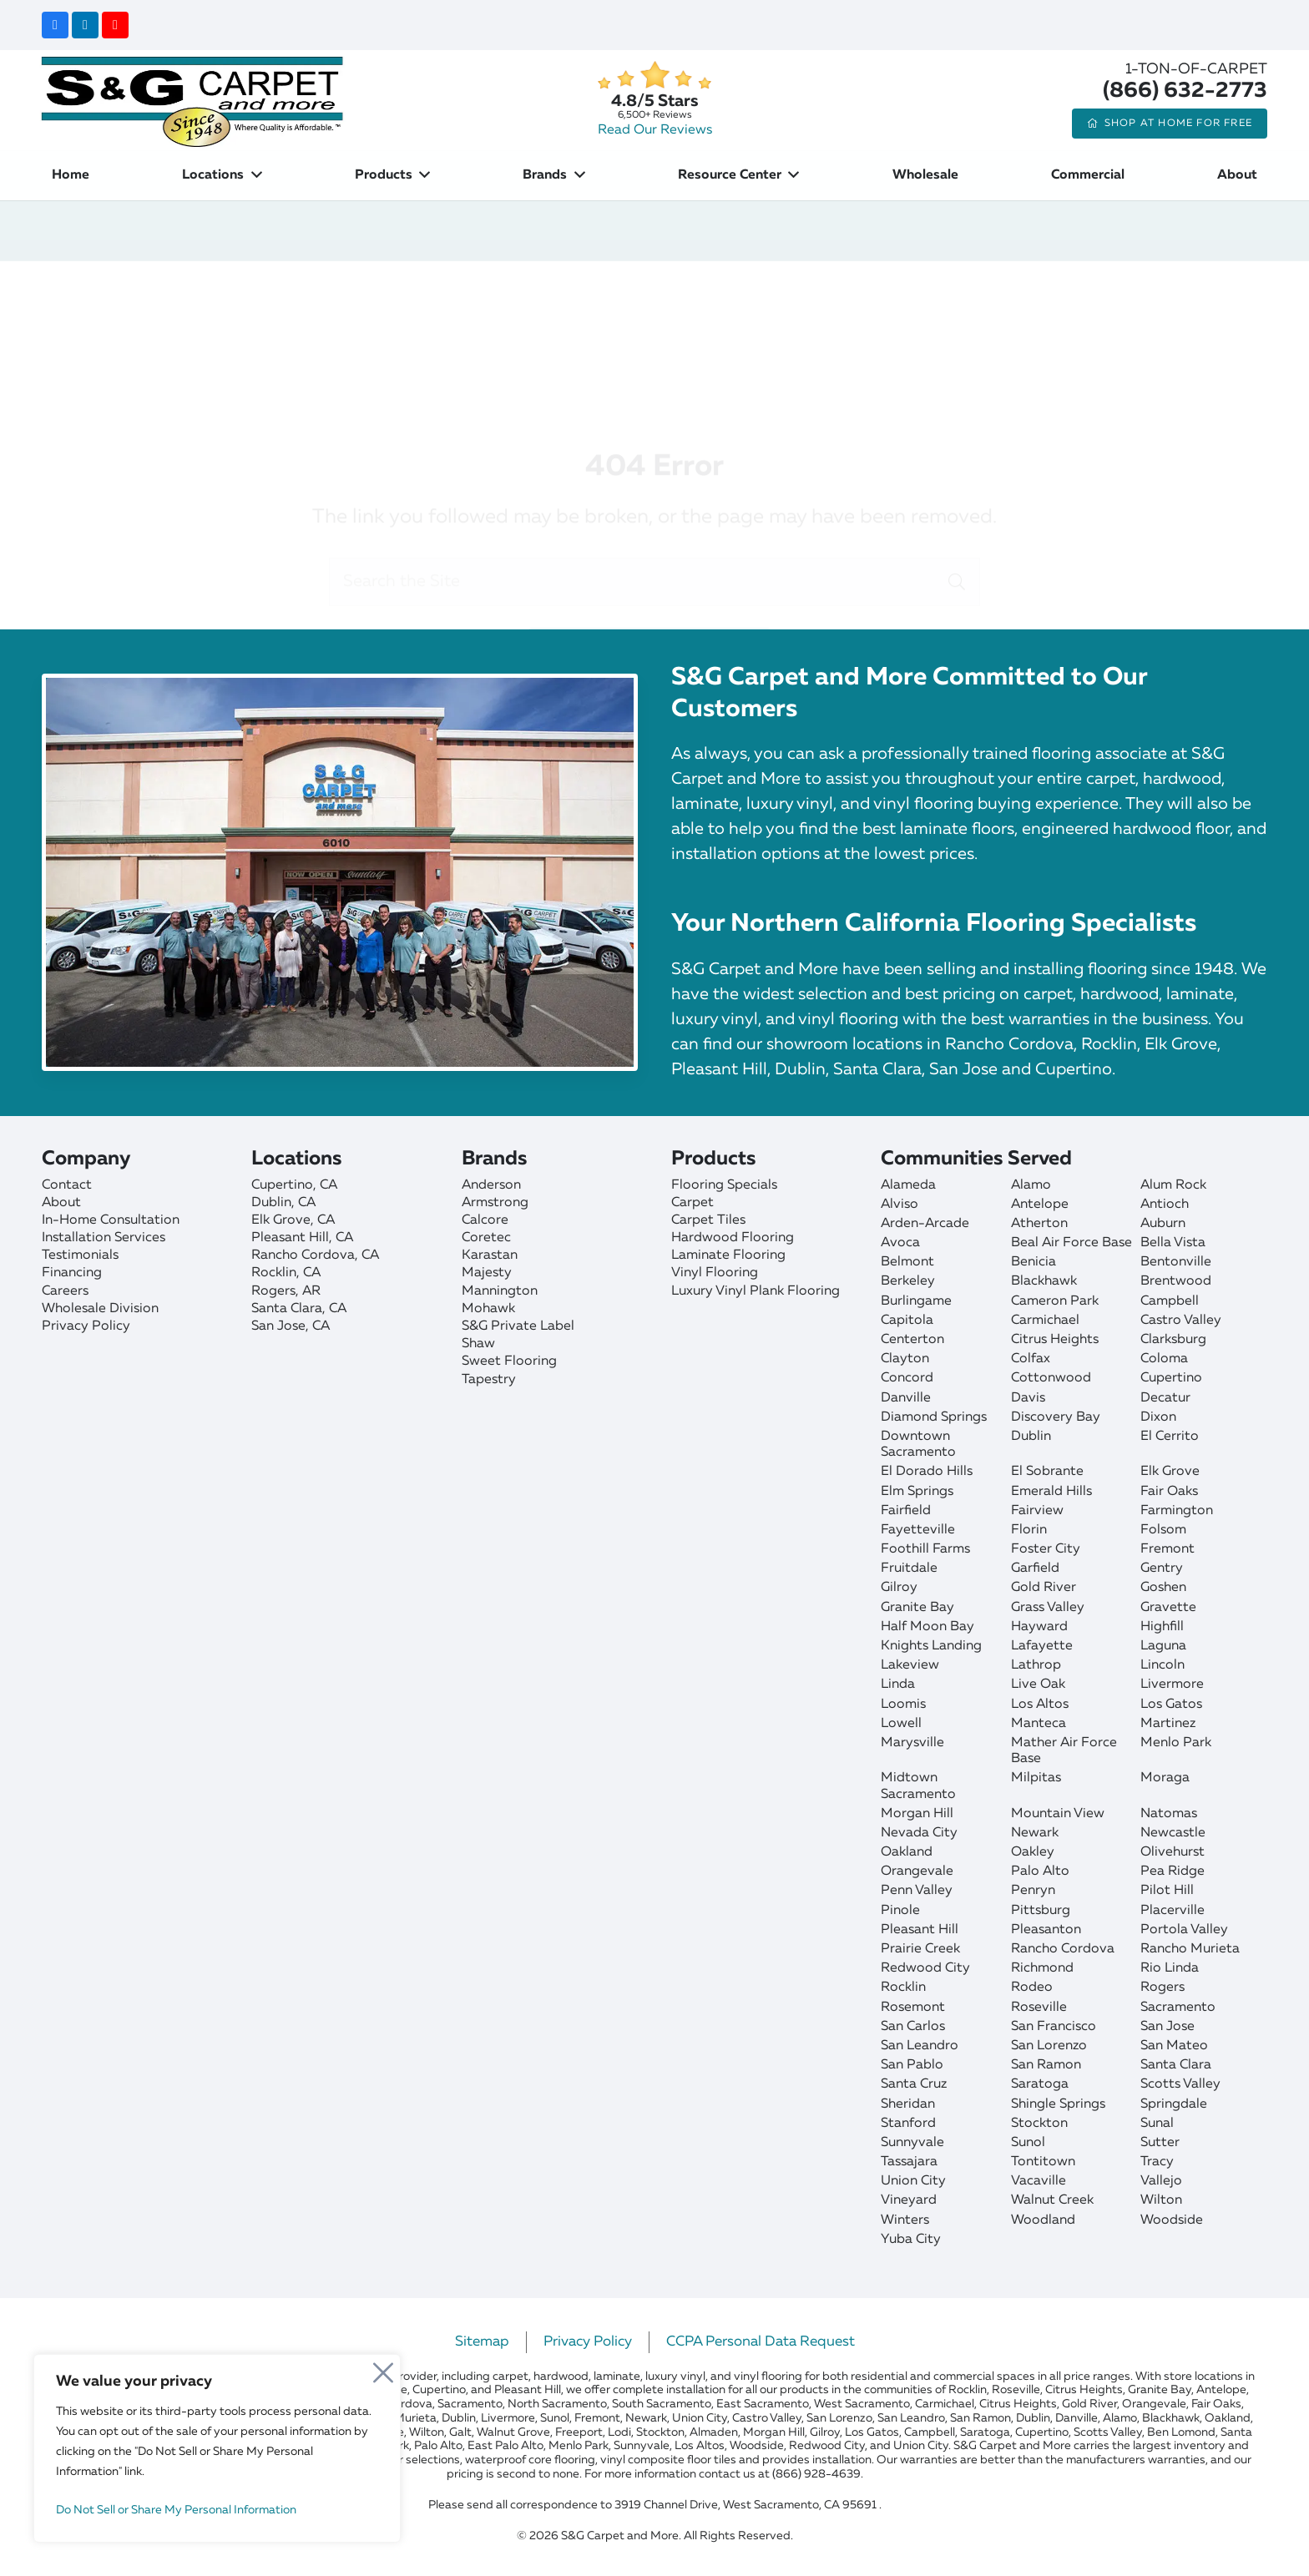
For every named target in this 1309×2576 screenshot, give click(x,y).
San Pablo (912, 2065)
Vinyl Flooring (714, 1273)
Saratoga (1040, 2084)
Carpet (692, 1203)
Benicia (1033, 1262)
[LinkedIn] (85, 25)
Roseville (1039, 2007)
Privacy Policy (86, 1326)
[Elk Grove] (347, 1221)
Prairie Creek (920, 1949)
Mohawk (488, 1309)
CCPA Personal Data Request (760, 2342)
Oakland (906, 1852)
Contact (67, 1185)
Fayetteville (918, 1530)
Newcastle (1172, 1833)
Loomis (903, 1704)
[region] (217, 2448)
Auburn (1162, 1223)
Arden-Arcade (925, 1223)
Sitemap (482, 2342)
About (61, 1203)
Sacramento (1178, 2007)
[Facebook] (55, 25)
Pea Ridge (1172, 1871)
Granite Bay (917, 1607)
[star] (654, 75)
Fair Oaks (1169, 1491)
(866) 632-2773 (1185, 91)
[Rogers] (347, 1292)
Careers (65, 1291)
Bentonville (1175, 1262)
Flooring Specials (724, 1185)
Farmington (1176, 1511)
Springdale (1173, 2104)
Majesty (487, 1273)
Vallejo (1161, 2181)
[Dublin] (347, 1203)
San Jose (1167, 2026)
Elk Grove (1170, 1471)
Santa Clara (1175, 2065)
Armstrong (495, 1203)
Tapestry (489, 1379)
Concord (907, 1378)
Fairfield (906, 1511)
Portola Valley (1184, 1930)
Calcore (485, 1220)
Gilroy (899, 1587)
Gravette (1168, 1607)
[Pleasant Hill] (347, 1238)
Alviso (899, 1204)
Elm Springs (917, 1491)
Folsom (1163, 1530)
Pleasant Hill (919, 1930)
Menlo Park (1175, 1743)
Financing (72, 1273)
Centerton (912, 1339)
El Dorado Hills (927, 1471)
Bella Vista (1172, 1243)
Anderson (491, 1185)
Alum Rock (1173, 1185)
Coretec (486, 1238)
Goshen (1163, 1587)
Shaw (478, 1344)
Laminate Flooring (728, 1255)
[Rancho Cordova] (347, 1256)
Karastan (490, 1255)
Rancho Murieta (1190, 1949)
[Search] (956, 505)
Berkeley (908, 1281)
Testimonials (80, 1255)
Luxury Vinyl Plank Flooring (755, 1291)
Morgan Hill (917, 1814)
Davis (1028, 1398)
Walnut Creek (1052, 2200)
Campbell (1169, 1301)
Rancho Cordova (1062, 1949)
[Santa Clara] (347, 1309)
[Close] (383, 2368)
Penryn (1033, 1890)
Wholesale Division (100, 1309)
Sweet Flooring (509, 1361)
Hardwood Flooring (732, 1238)
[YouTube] (115, 25)
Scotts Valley (1180, 2084)
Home (447, 291)
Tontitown (1043, 2162)
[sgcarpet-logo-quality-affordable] (192, 100)
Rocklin (903, 1987)
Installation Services (103, 1238)
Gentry (1161, 1568)
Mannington (500, 1291)
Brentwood (1175, 1281)
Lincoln (1162, 1665)
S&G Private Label (518, 1326)
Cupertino (1171, 1378)
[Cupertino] (347, 1186)
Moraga (1165, 1778)
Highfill (1162, 1627)
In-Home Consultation (110, 1220)
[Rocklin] (347, 1273)
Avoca (900, 1243)
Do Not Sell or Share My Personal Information (176, 2510)
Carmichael (1045, 1320)
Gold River (1043, 1587)
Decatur (1165, 1398)
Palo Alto (1040, 1871)
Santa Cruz (914, 2084)
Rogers (1162, 1987)
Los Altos (1040, 1704)
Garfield (1035, 1568)
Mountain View (1057, 1814)
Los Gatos (1171, 1704)
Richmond (1042, 1968)
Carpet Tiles (708, 1220)
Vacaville (1038, 2181)
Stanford (908, 2123)
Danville (906, 1398)
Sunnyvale (912, 2142)
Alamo (1031, 1185)
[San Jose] (347, 1327)
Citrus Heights (1055, 1339)
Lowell (901, 1723)
